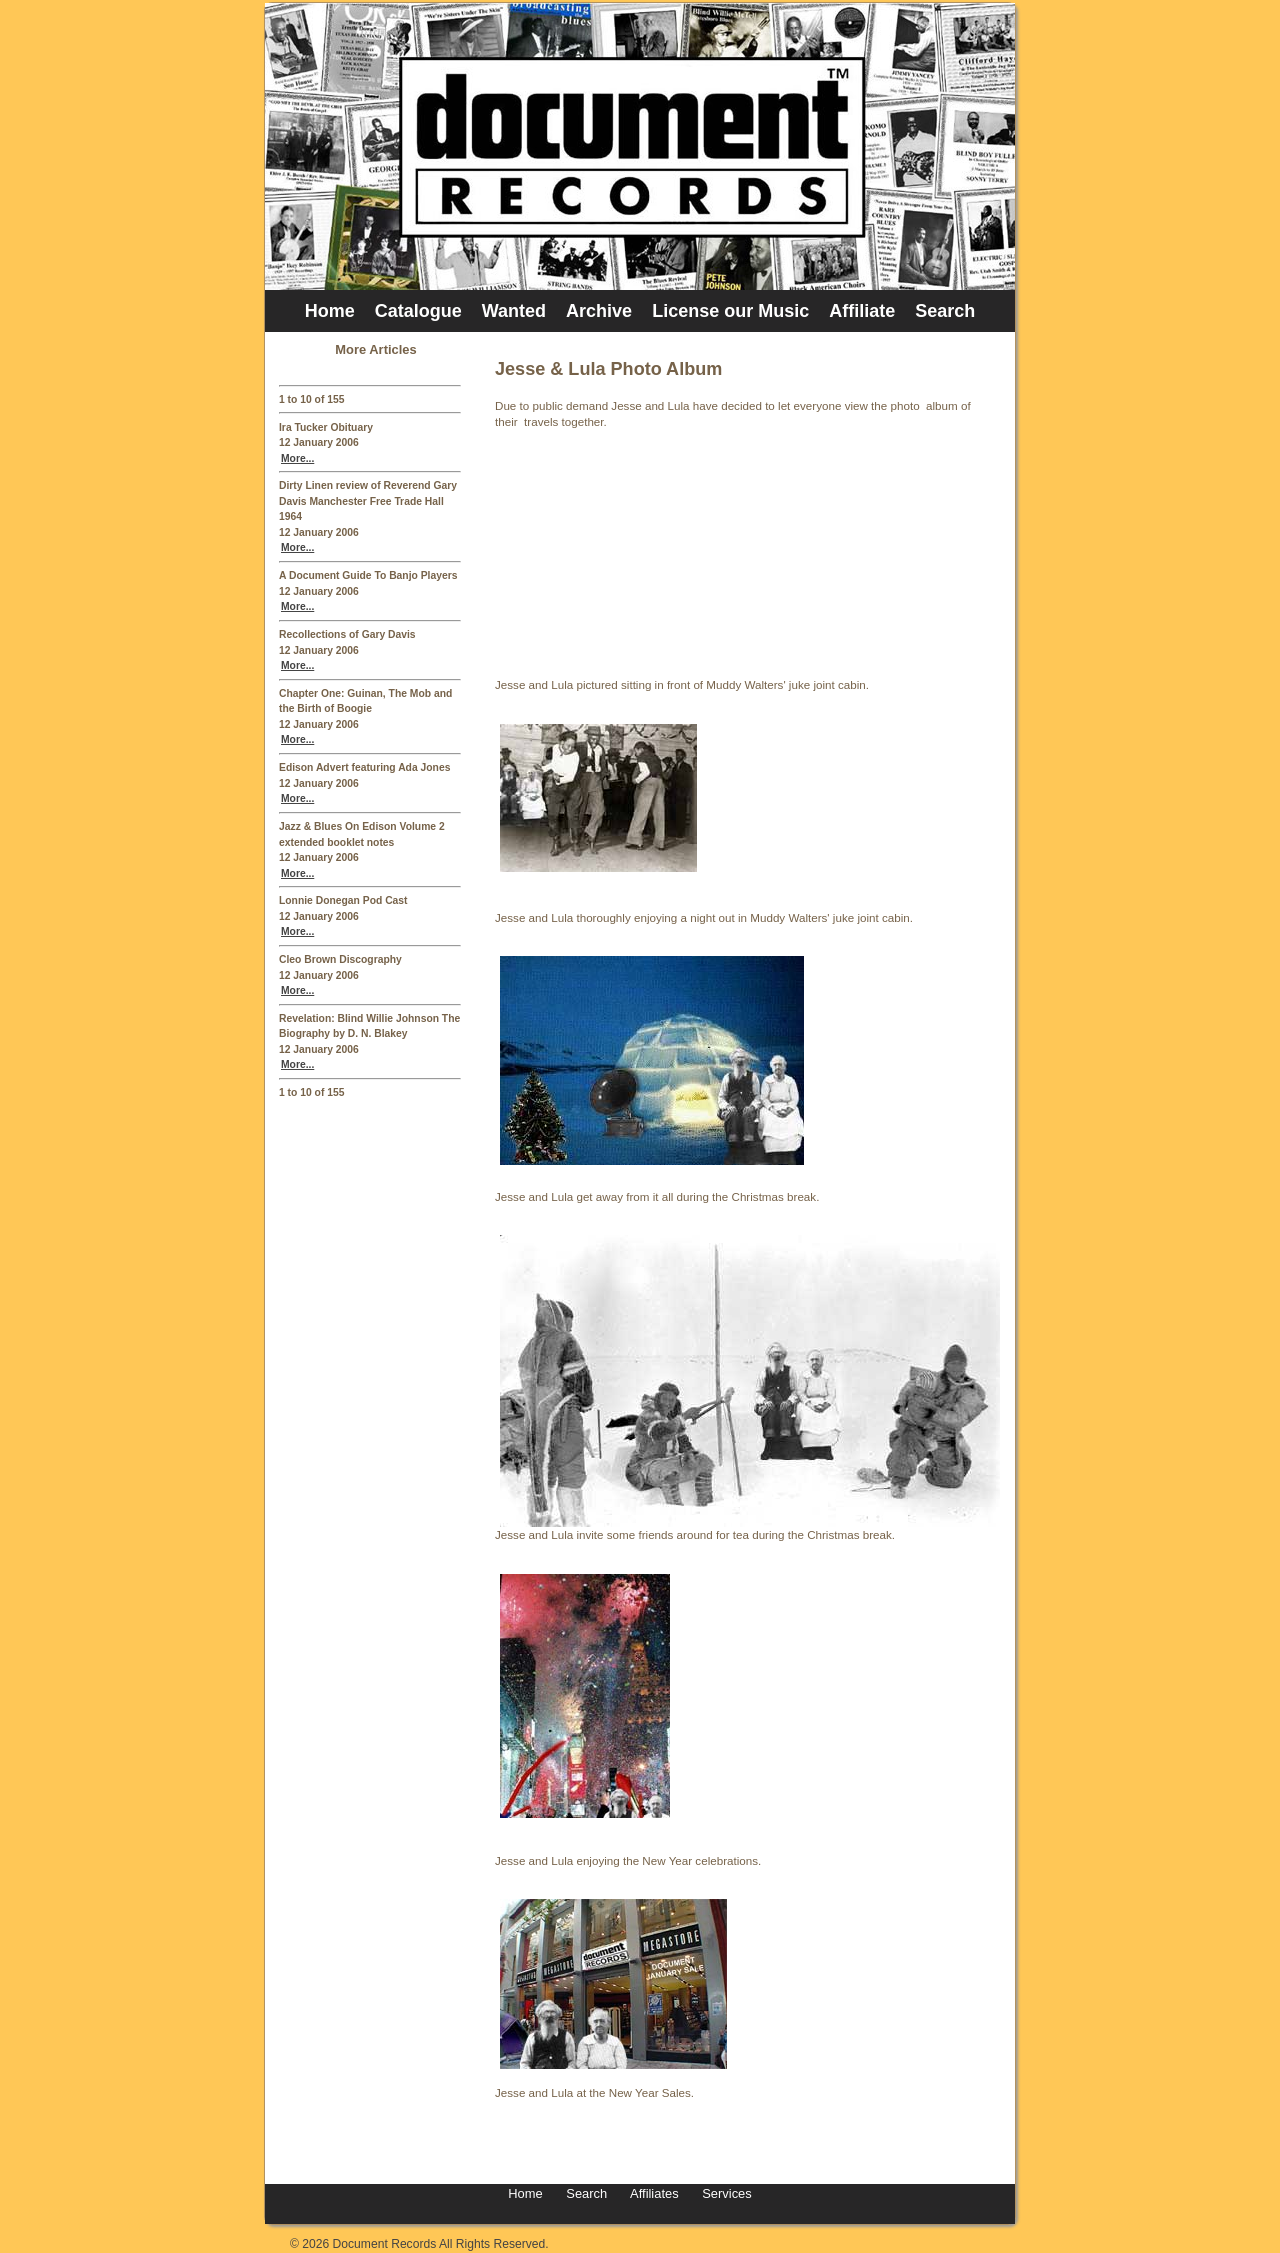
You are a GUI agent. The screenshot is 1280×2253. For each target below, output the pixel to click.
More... (297, 458)
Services (725, 2193)
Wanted (514, 311)
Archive (599, 311)
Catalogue (418, 311)
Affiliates (654, 2193)
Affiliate (862, 311)
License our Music (730, 311)
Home (330, 311)
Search (945, 311)
